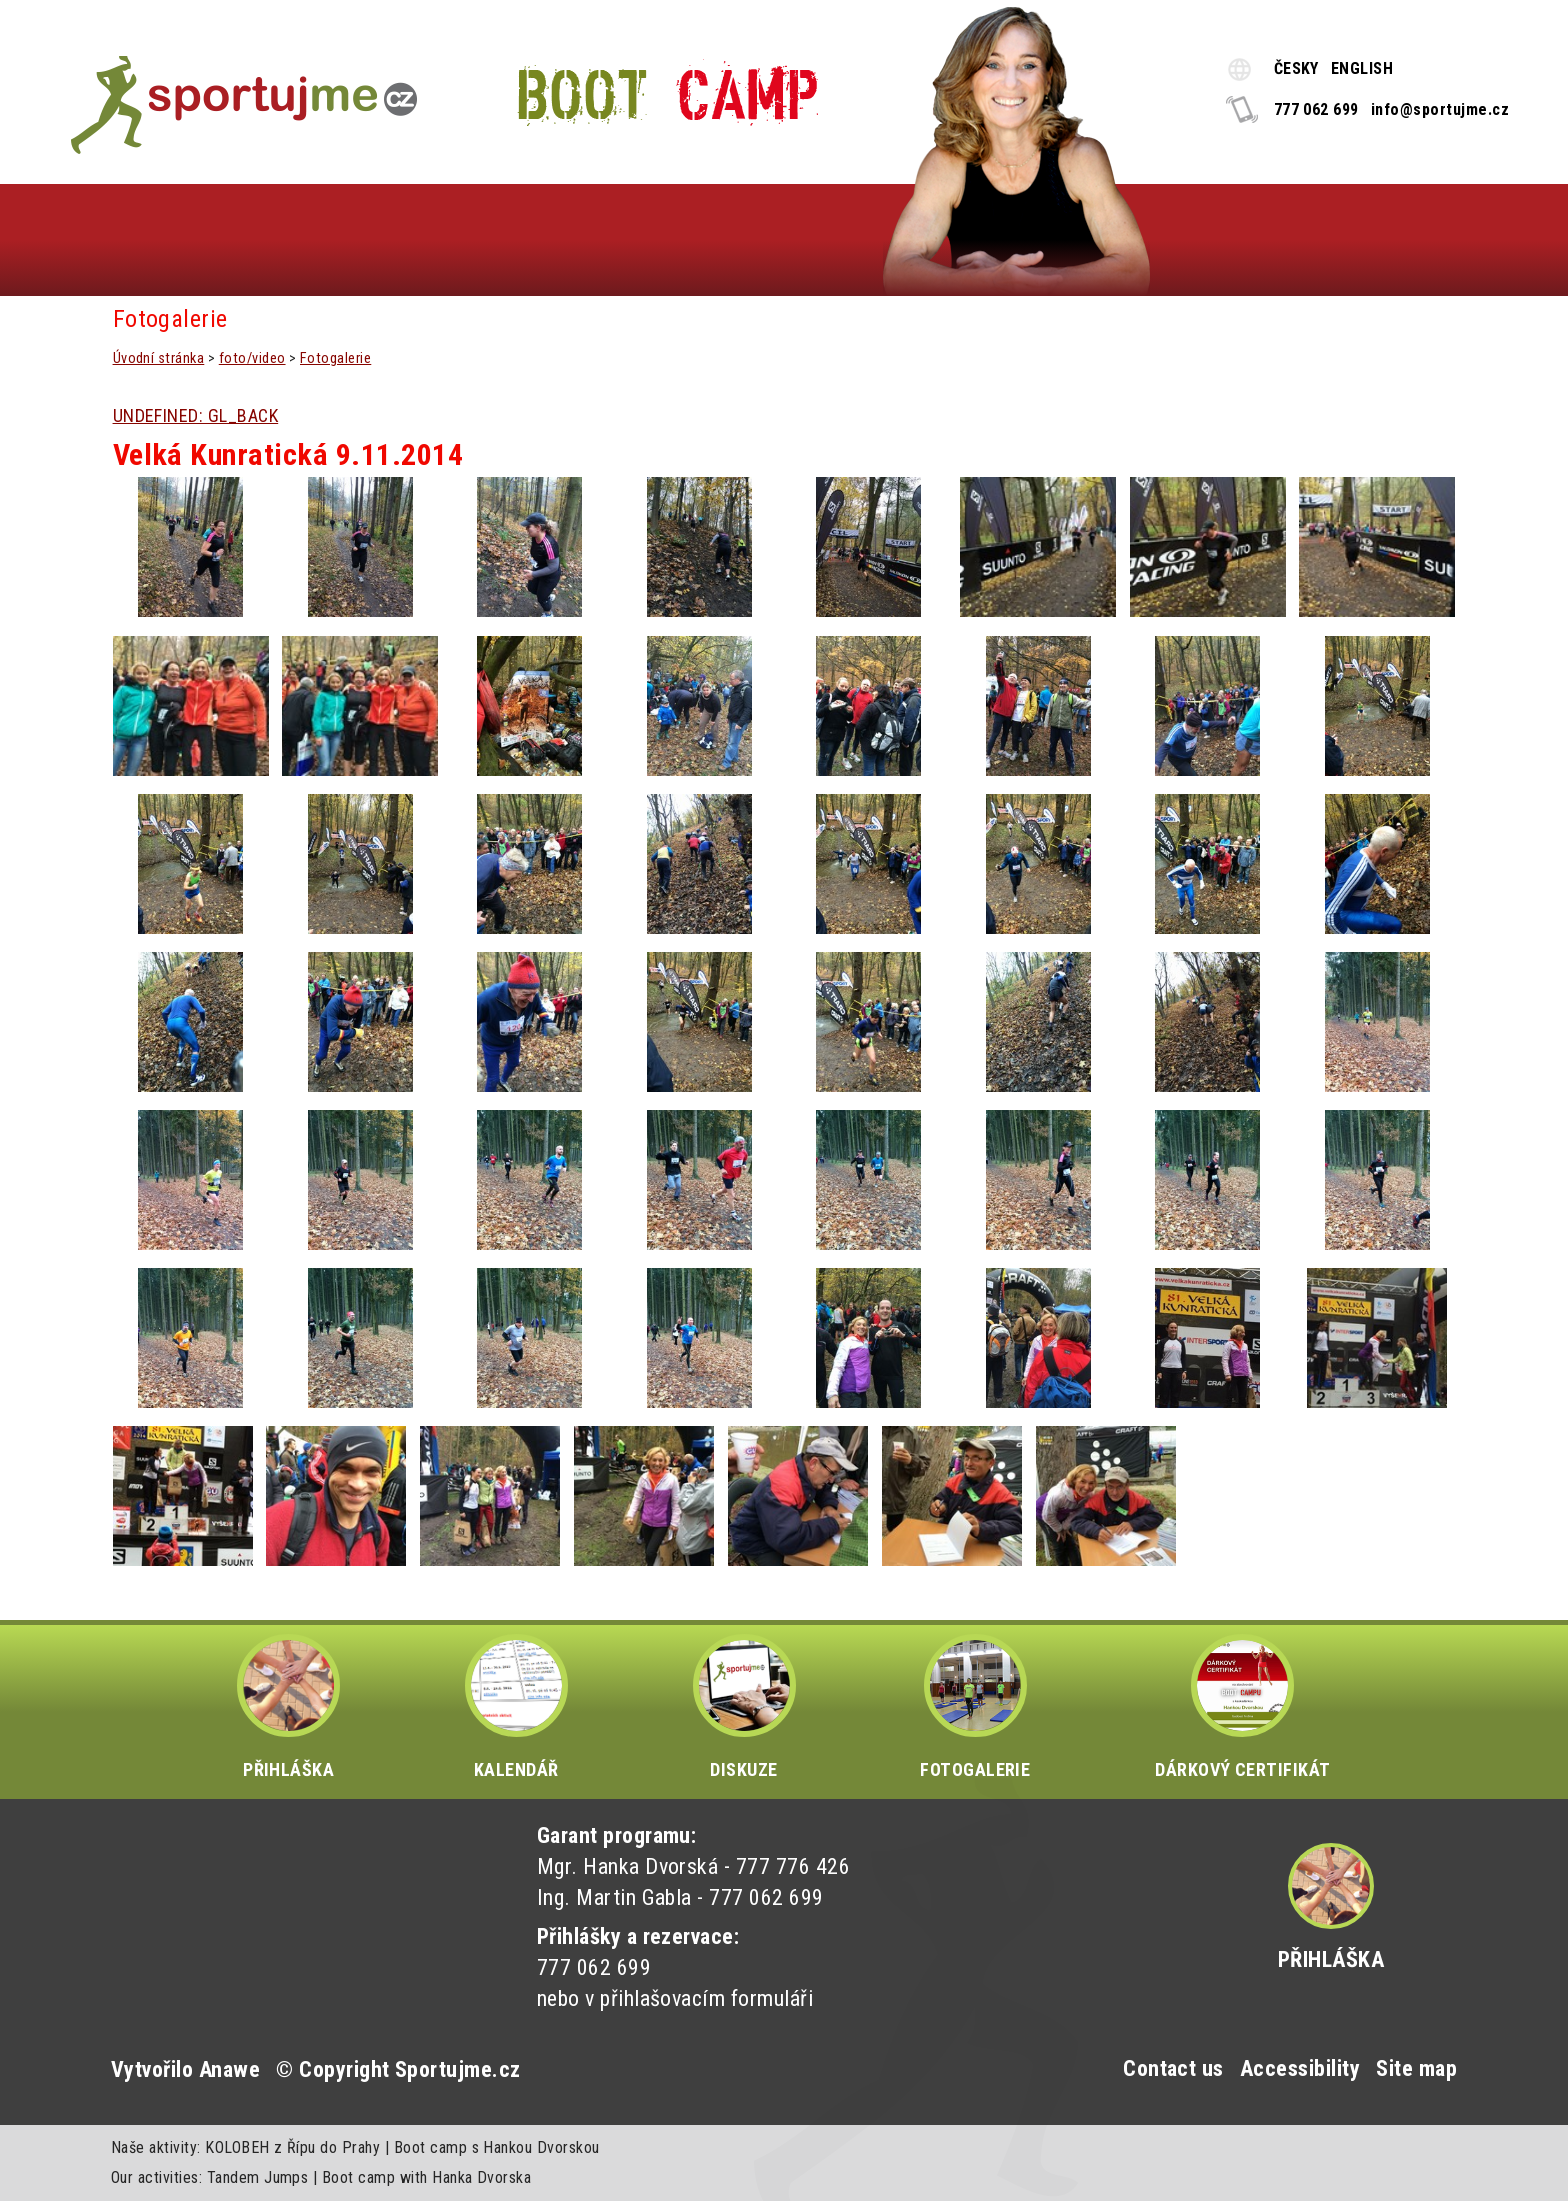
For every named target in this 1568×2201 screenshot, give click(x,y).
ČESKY (1296, 68)
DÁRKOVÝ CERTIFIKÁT (1243, 1707)
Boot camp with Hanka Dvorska (426, 2177)
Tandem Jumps (258, 2177)
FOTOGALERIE (975, 1707)
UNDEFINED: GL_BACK (196, 415)
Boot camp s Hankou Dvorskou (497, 2147)
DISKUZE (744, 1707)
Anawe (229, 2069)
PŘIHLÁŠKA (288, 1707)
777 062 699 (1316, 109)
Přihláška (1331, 1959)
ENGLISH (1362, 68)
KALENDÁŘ (516, 1707)
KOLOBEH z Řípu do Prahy (292, 2147)
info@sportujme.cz (1440, 109)
